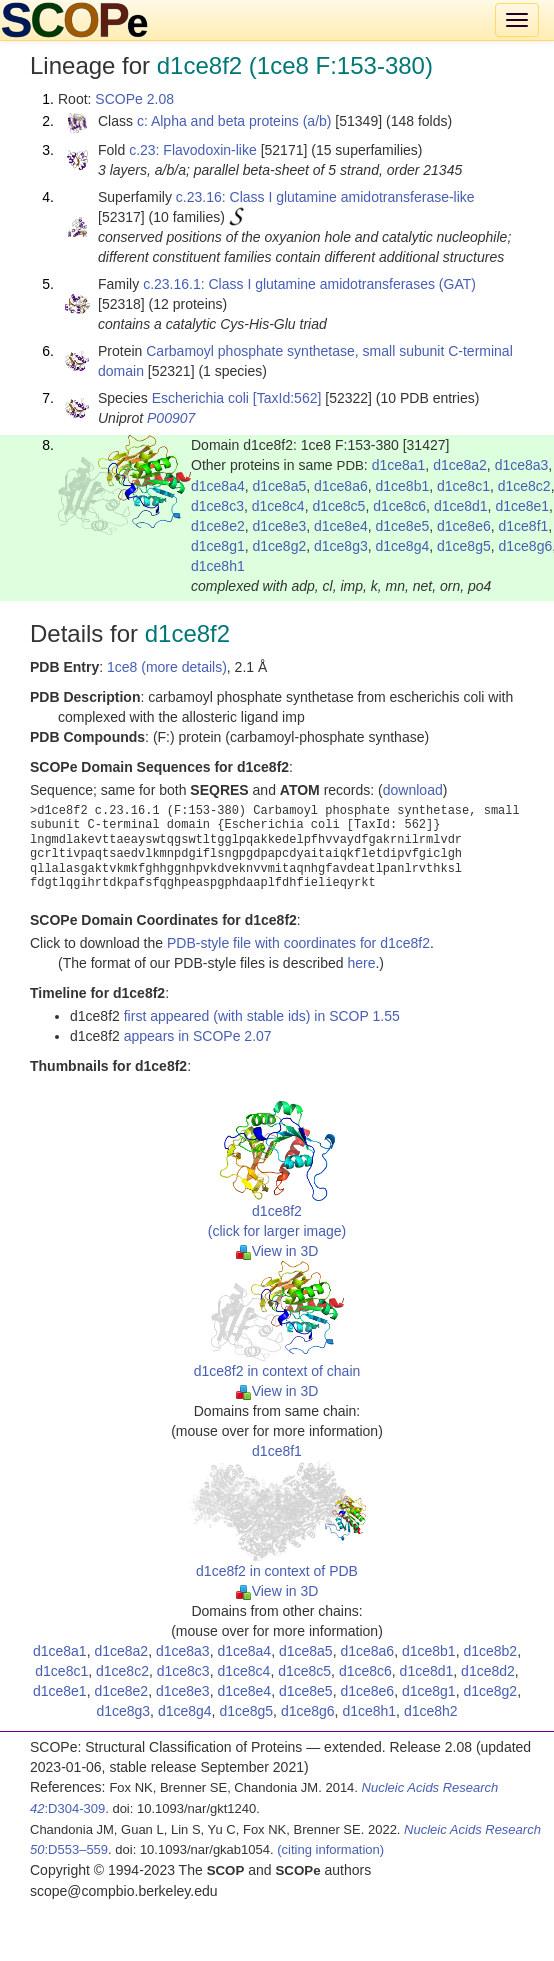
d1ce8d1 (461, 506)
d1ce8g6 (526, 546)
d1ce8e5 (403, 526)
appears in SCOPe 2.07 (198, 1036)
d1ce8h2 (431, 1711)
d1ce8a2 (460, 465)
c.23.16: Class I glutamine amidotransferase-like (325, 197)
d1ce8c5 (338, 506)
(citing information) (330, 1849)
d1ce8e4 (341, 526)
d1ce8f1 (524, 526)
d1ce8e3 (280, 526)
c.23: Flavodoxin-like (193, 150)
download (413, 790)
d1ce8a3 (522, 465)
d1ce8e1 (522, 506)
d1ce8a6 (341, 486)
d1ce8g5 (464, 546)
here (361, 963)
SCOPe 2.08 (134, 99)
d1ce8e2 (218, 526)
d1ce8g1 (218, 546)
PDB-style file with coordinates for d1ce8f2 (298, 943)
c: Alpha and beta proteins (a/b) (234, 121)
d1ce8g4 (403, 546)
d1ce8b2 (490, 1651)
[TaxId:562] (287, 398)
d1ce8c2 (524, 486)
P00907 (171, 418)
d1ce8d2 (488, 1671)
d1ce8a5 (280, 486)
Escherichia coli (200, 398)
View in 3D (277, 1251)
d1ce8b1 (403, 486)
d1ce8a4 (218, 486)
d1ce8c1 (463, 486)
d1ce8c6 (399, 506)
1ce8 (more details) (167, 667)
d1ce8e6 (464, 526)
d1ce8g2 (280, 546)
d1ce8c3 (217, 506)
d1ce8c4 (278, 506)
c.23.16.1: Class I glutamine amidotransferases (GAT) (309, 284)
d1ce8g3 (341, 546)
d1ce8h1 (218, 566)
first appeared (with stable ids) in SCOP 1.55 (262, 1016)
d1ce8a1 (399, 465)
